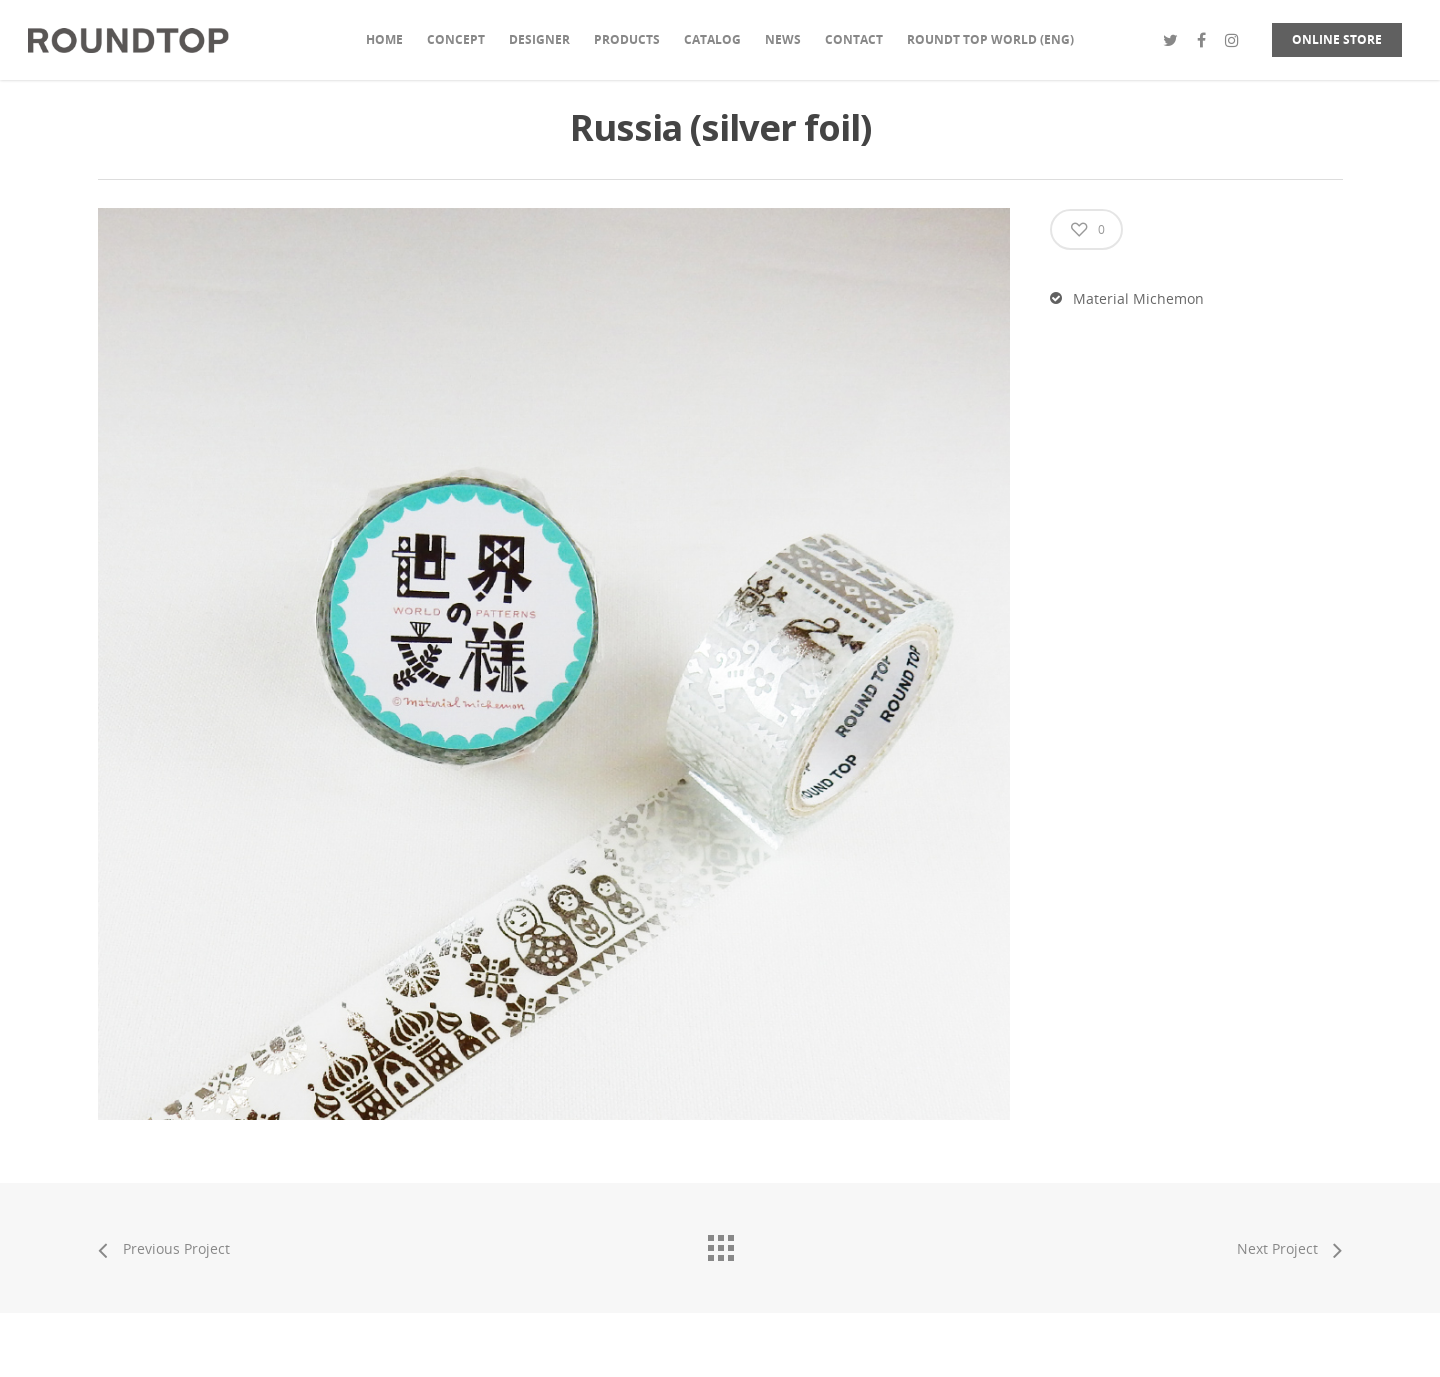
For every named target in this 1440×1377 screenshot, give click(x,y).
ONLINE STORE (1337, 39)
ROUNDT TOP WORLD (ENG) (990, 39)
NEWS (783, 39)
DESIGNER (539, 39)
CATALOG (712, 39)
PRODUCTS (627, 39)
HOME (384, 39)
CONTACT (854, 39)
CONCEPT (456, 39)
